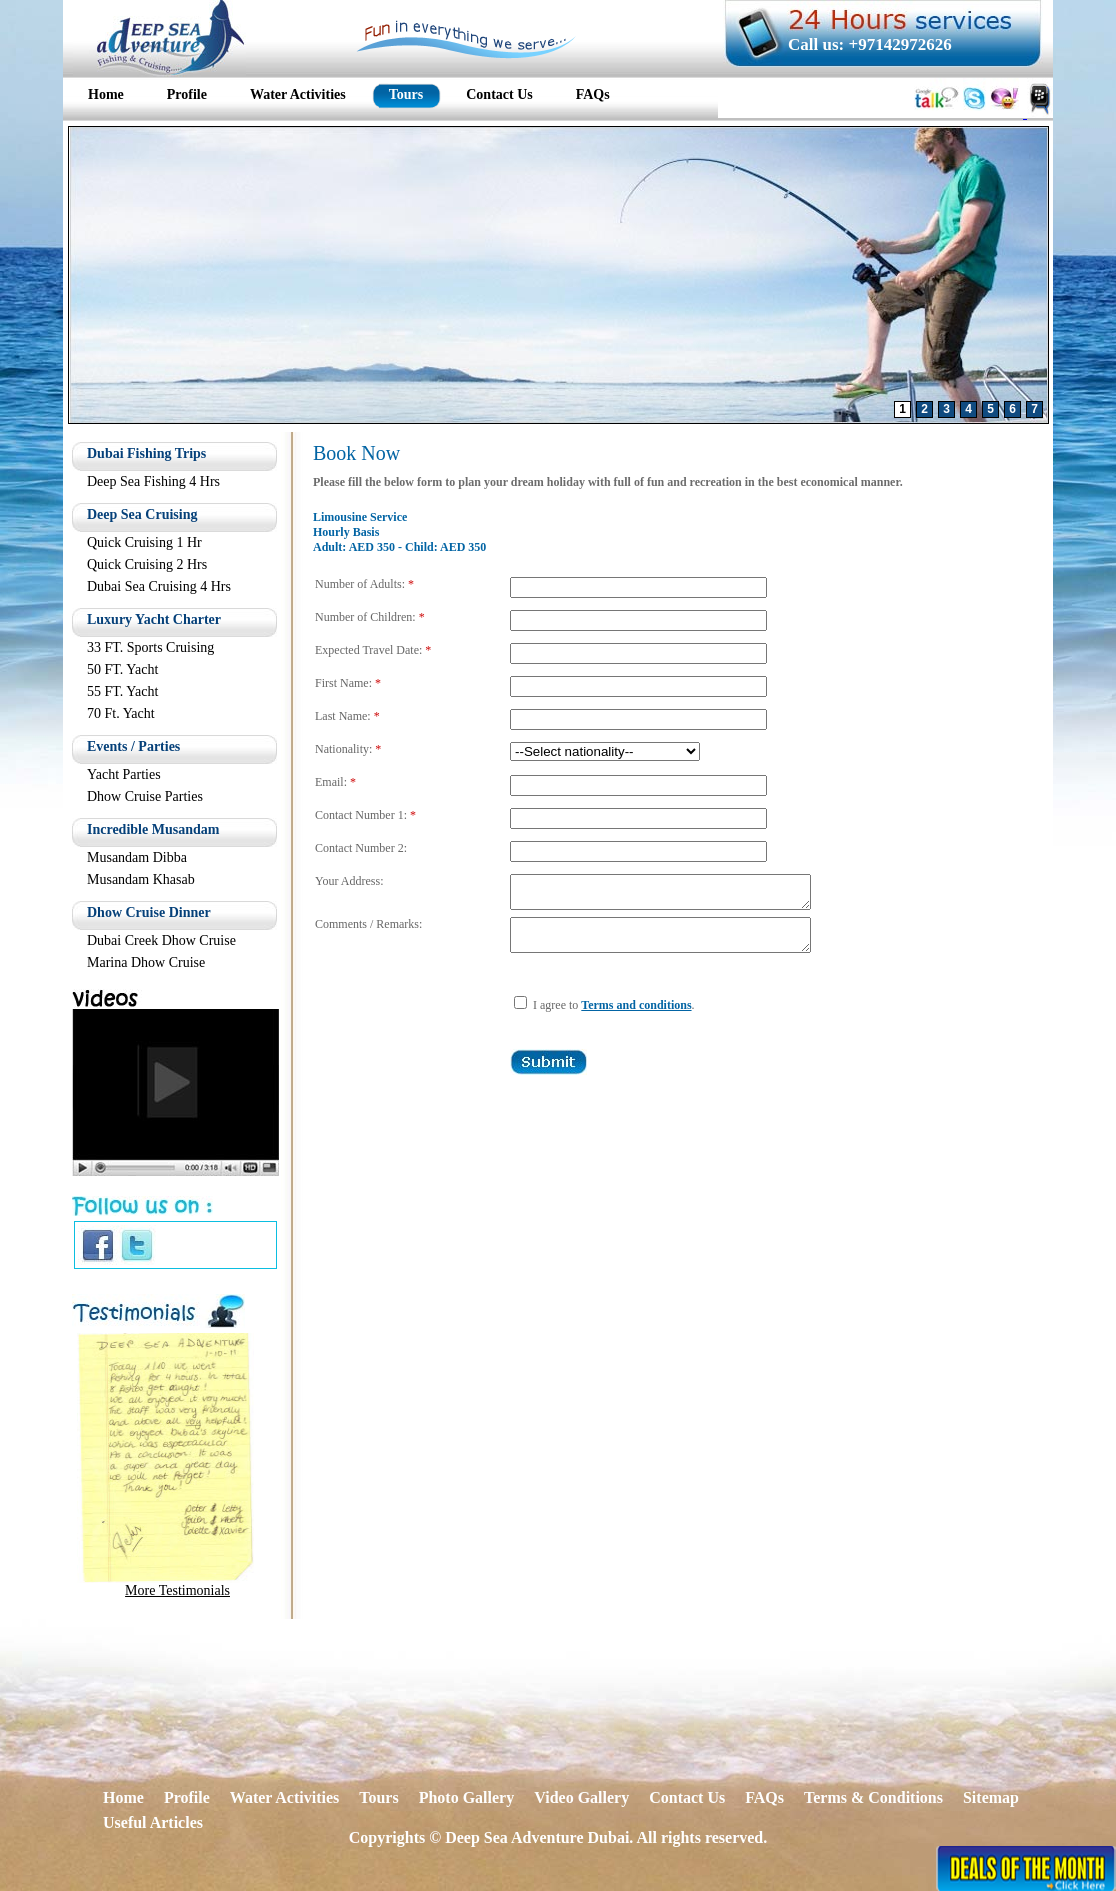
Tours (378, 1797)
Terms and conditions (636, 1017)
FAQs (764, 1797)
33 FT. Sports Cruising (150, 647)
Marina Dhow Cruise (146, 962)
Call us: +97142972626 (870, 44)
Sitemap (991, 1797)
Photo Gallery (467, 1797)
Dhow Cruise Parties (145, 796)
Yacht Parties (124, 774)
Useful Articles (153, 1822)
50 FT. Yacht (122, 669)
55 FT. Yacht (122, 691)
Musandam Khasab (141, 879)
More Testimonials (177, 1590)
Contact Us (687, 1797)
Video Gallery (581, 1797)
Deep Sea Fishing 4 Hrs (153, 481)
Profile (187, 1797)
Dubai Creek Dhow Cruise (161, 940)
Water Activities (284, 1797)
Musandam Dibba (137, 857)
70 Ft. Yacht (121, 713)
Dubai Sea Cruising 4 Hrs (159, 586)
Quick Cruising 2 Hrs (147, 564)
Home (123, 1797)
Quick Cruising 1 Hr (144, 542)
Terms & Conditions (873, 1797)
